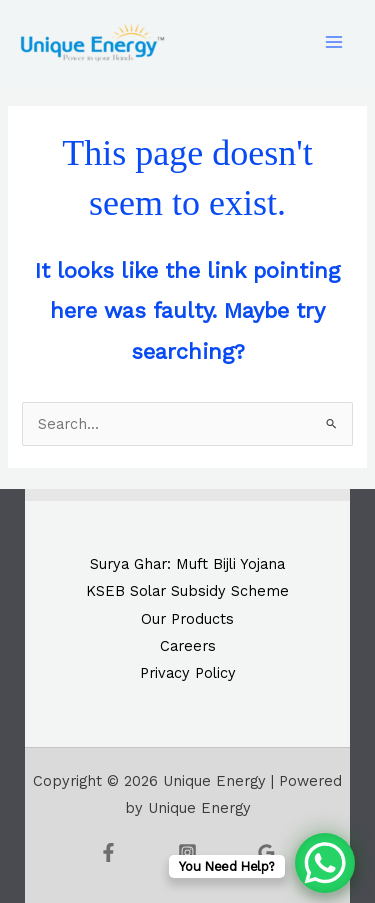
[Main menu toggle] (334, 42)
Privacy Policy (188, 673)
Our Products (187, 619)
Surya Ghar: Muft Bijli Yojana (187, 564)
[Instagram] (187, 852)
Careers (188, 646)
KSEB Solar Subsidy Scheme (187, 591)
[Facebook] (108, 852)
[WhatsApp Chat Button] (325, 863)
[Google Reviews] (266, 852)
